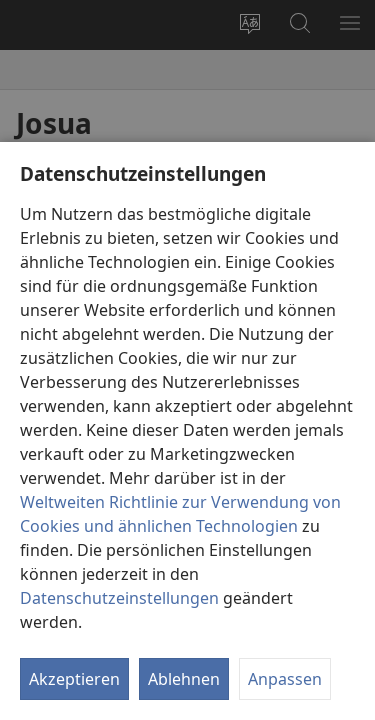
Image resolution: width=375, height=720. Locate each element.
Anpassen (285, 679)
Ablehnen (184, 679)
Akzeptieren (74, 679)
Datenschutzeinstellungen (119, 598)
